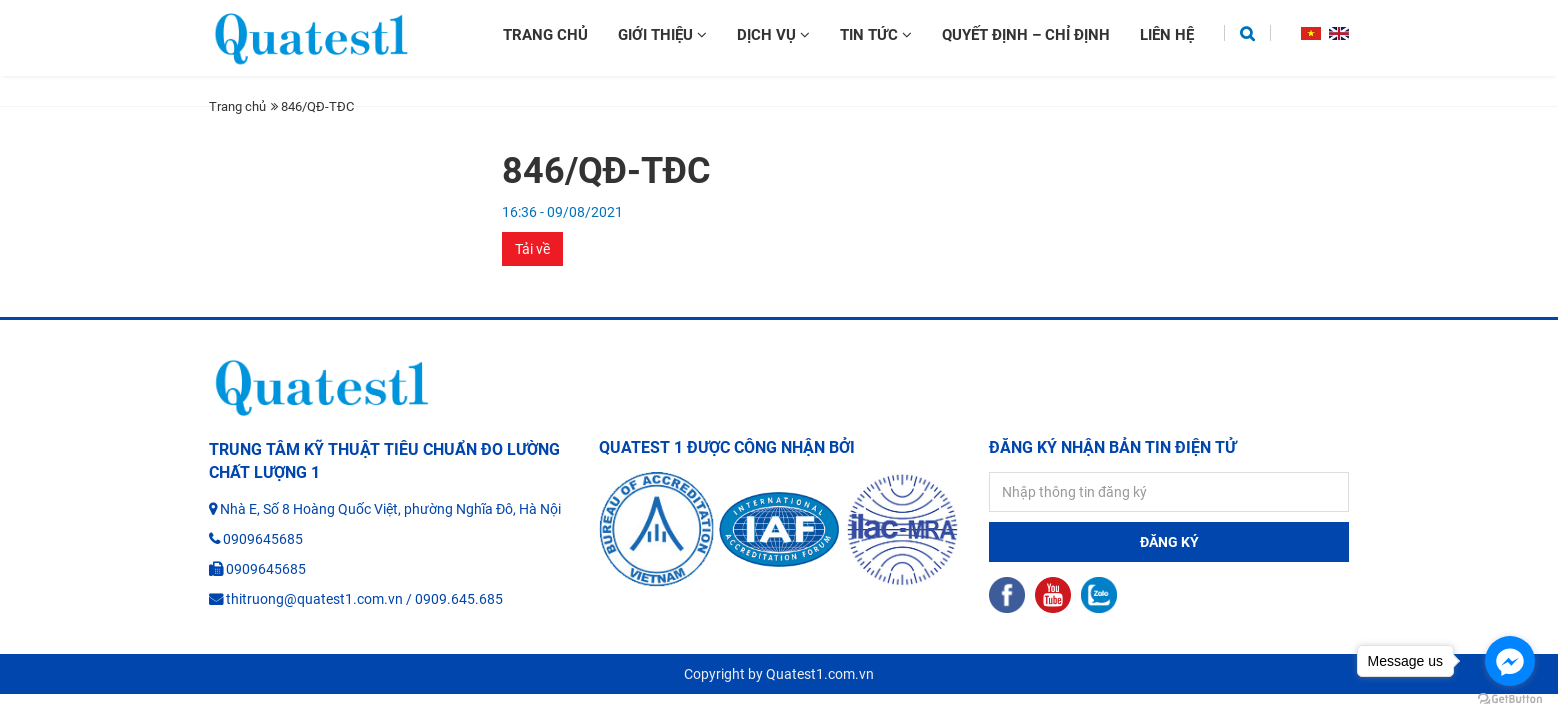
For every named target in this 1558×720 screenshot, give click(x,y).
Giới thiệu (662, 35)
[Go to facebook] (1510, 661)
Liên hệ (1167, 35)
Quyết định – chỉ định (1026, 35)
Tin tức (876, 35)
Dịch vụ (773, 35)
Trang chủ (545, 35)
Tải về (532, 249)
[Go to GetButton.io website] (1510, 699)
